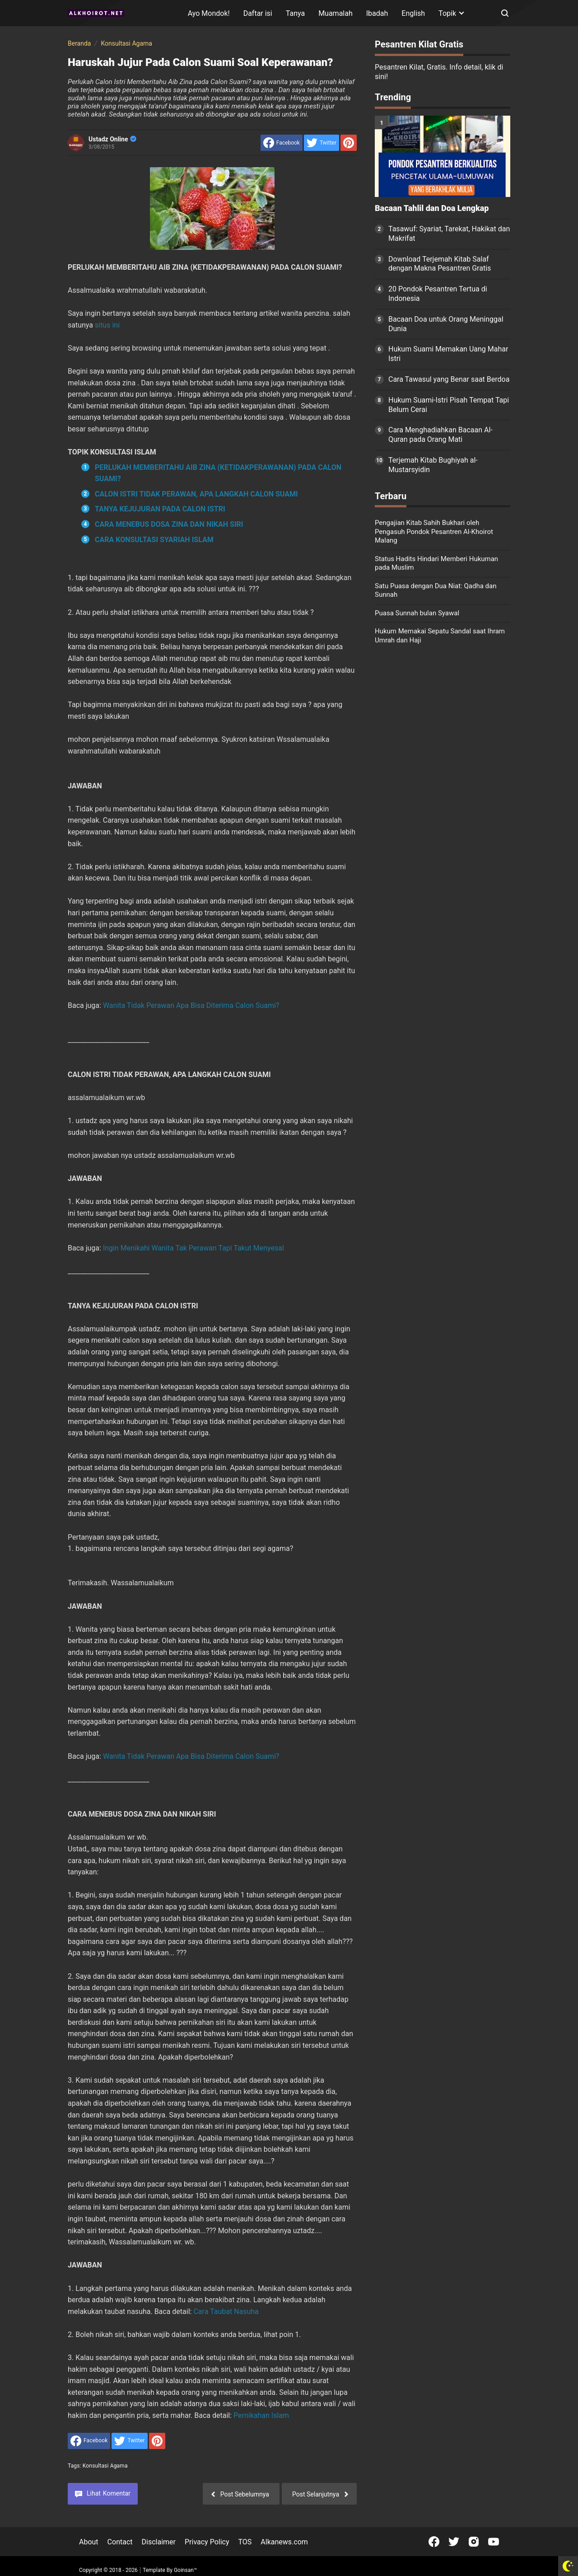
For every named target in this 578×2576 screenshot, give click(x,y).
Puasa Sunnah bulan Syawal (417, 613)
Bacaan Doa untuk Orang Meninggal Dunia (445, 324)
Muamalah (335, 13)
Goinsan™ (185, 2570)
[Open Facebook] (434, 2541)
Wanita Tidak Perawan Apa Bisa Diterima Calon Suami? (191, 1005)
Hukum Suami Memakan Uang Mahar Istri (448, 354)
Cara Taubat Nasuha (225, 2311)
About (88, 2542)
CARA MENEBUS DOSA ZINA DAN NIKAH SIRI (169, 524)
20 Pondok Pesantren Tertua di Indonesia (437, 294)
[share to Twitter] (321, 143)
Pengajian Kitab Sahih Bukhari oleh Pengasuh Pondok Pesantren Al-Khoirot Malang (434, 531)
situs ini (107, 325)
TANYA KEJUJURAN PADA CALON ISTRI (160, 509)
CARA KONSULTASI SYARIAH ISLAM (154, 539)
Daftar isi (257, 13)
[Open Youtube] (493, 2541)
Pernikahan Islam (261, 2415)
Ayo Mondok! (209, 13)
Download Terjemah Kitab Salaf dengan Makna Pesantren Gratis (439, 264)
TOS (245, 2542)
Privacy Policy (207, 2542)
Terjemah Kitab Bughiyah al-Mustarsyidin (433, 465)
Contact (120, 2542)
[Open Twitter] (453, 2541)
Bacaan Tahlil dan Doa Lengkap (432, 208)
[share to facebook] (282, 143)
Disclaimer (159, 2542)
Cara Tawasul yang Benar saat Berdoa (448, 379)
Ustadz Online (112, 139)
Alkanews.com (284, 2542)
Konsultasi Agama (105, 2466)
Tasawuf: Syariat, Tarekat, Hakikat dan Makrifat (449, 234)
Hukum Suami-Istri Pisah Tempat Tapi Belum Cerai (448, 405)
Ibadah (377, 13)
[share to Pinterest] (348, 143)
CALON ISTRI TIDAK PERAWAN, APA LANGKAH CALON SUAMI (196, 494)
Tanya (295, 13)
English (413, 13)
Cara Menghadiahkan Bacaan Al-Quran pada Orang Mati (440, 435)
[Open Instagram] (473, 2541)
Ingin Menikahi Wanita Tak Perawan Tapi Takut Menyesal (193, 1248)
